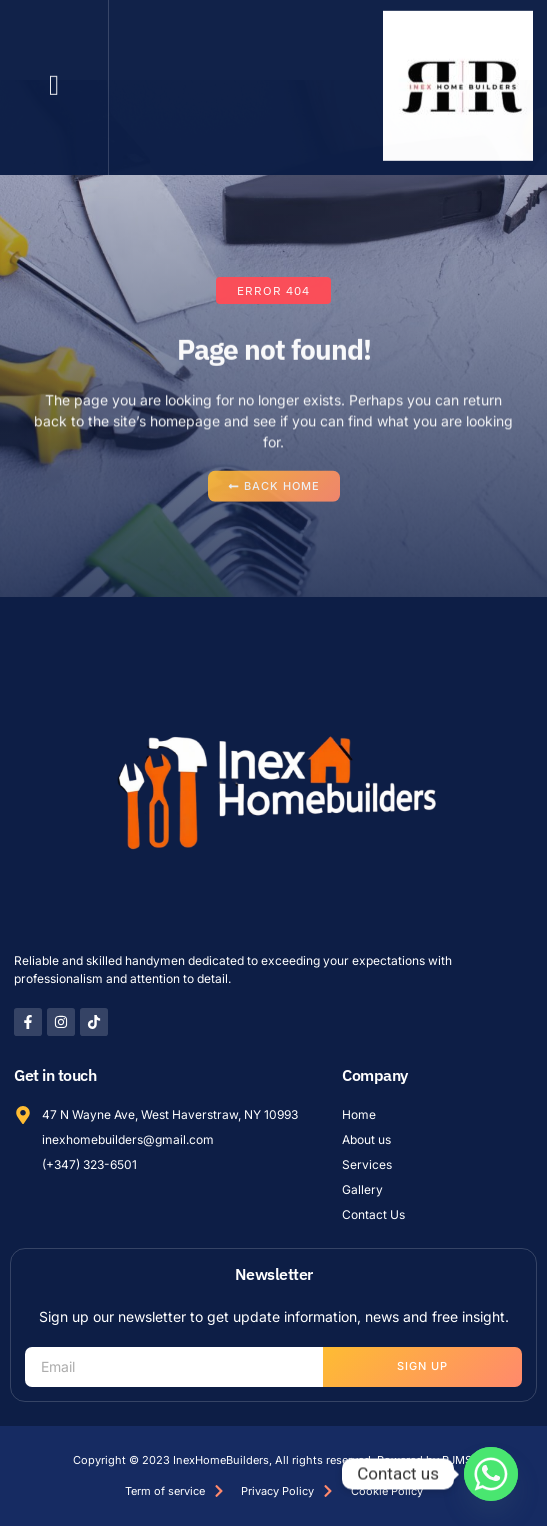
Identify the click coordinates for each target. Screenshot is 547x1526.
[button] (54, 80)
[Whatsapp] (491, 1474)
